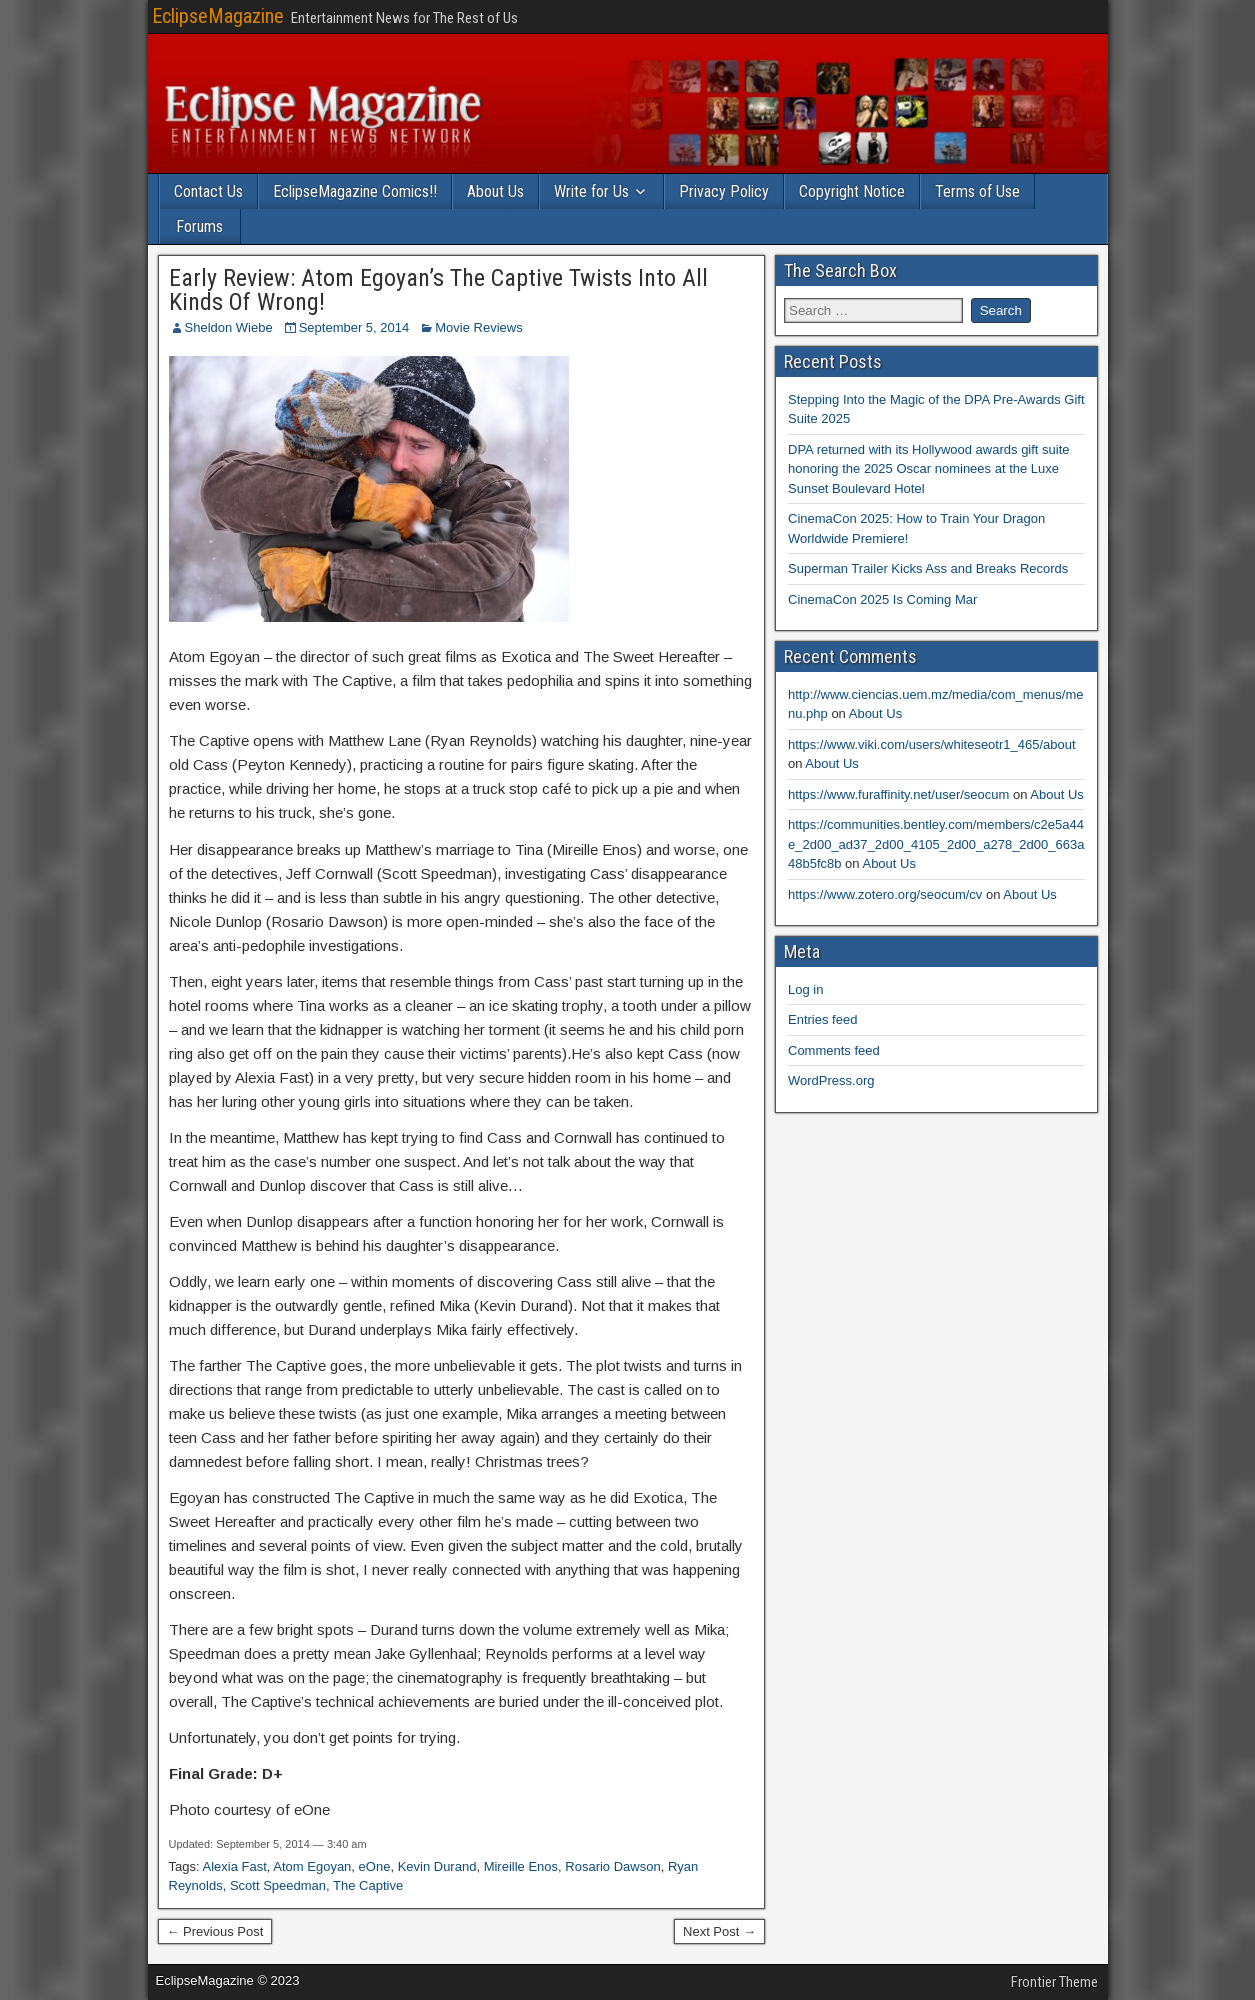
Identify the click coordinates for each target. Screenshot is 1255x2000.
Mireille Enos (521, 1866)
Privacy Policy (724, 191)
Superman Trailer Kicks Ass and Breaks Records (928, 568)
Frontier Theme (1054, 1982)
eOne (375, 1866)
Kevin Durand (437, 1866)
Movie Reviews (478, 327)
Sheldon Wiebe (229, 327)
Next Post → (719, 1931)
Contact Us (208, 191)
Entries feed (822, 1019)
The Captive (368, 1885)
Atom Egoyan (312, 1866)
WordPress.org (831, 1080)
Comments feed (834, 1050)
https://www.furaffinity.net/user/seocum (898, 794)
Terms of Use (977, 191)
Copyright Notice (852, 191)
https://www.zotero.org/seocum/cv (885, 894)
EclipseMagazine (218, 16)
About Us (495, 191)
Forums (199, 226)
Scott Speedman (278, 1885)
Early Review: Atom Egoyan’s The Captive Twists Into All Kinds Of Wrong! (438, 290)
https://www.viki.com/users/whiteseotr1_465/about (932, 744)
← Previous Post (215, 1931)
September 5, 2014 (354, 327)
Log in (805, 989)
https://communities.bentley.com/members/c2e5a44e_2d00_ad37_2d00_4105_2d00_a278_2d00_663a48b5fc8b (936, 844)
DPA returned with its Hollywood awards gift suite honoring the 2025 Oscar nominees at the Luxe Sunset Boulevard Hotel (929, 469)
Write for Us (591, 191)
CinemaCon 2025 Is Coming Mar (882, 599)
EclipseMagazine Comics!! (355, 191)
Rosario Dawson (612, 1866)
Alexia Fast (234, 1866)
